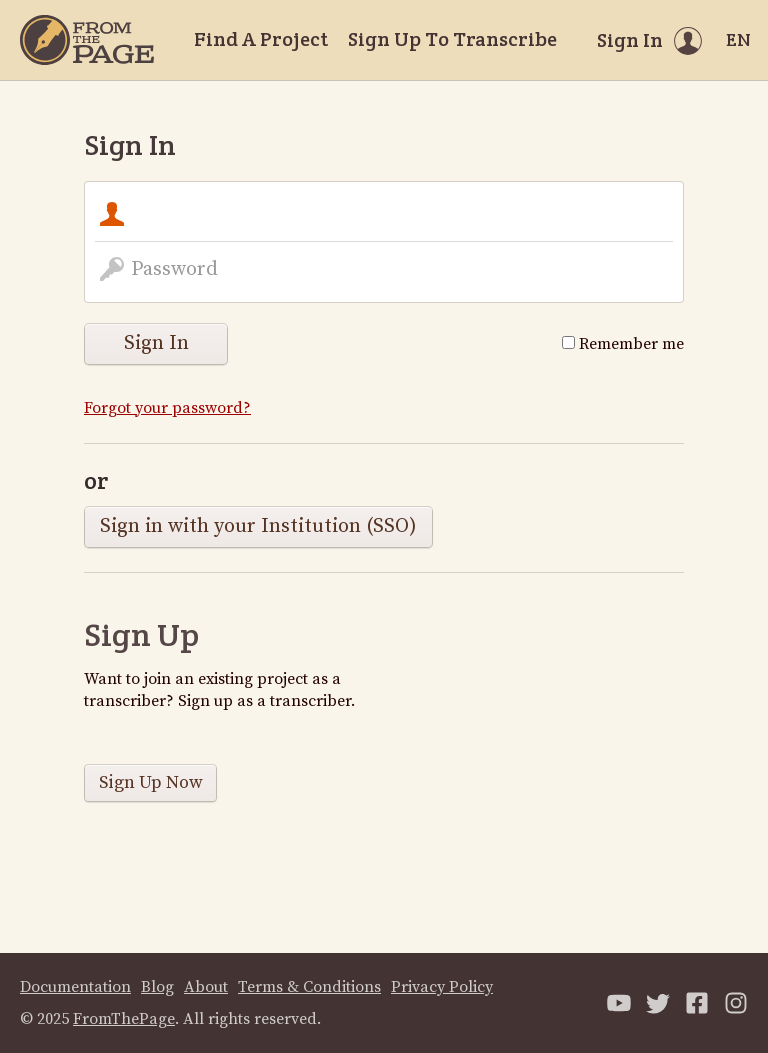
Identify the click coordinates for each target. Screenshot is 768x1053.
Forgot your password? (167, 408)
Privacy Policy (442, 987)
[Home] (87, 40)
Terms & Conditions (309, 987)
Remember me (623, 344)
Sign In (156, 343)
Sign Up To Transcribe (452, 39)
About (206, 987)
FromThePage (124, 1019)
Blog (157, 987)
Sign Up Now (151, 782)
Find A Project (261, 39)
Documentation (75, 987)
